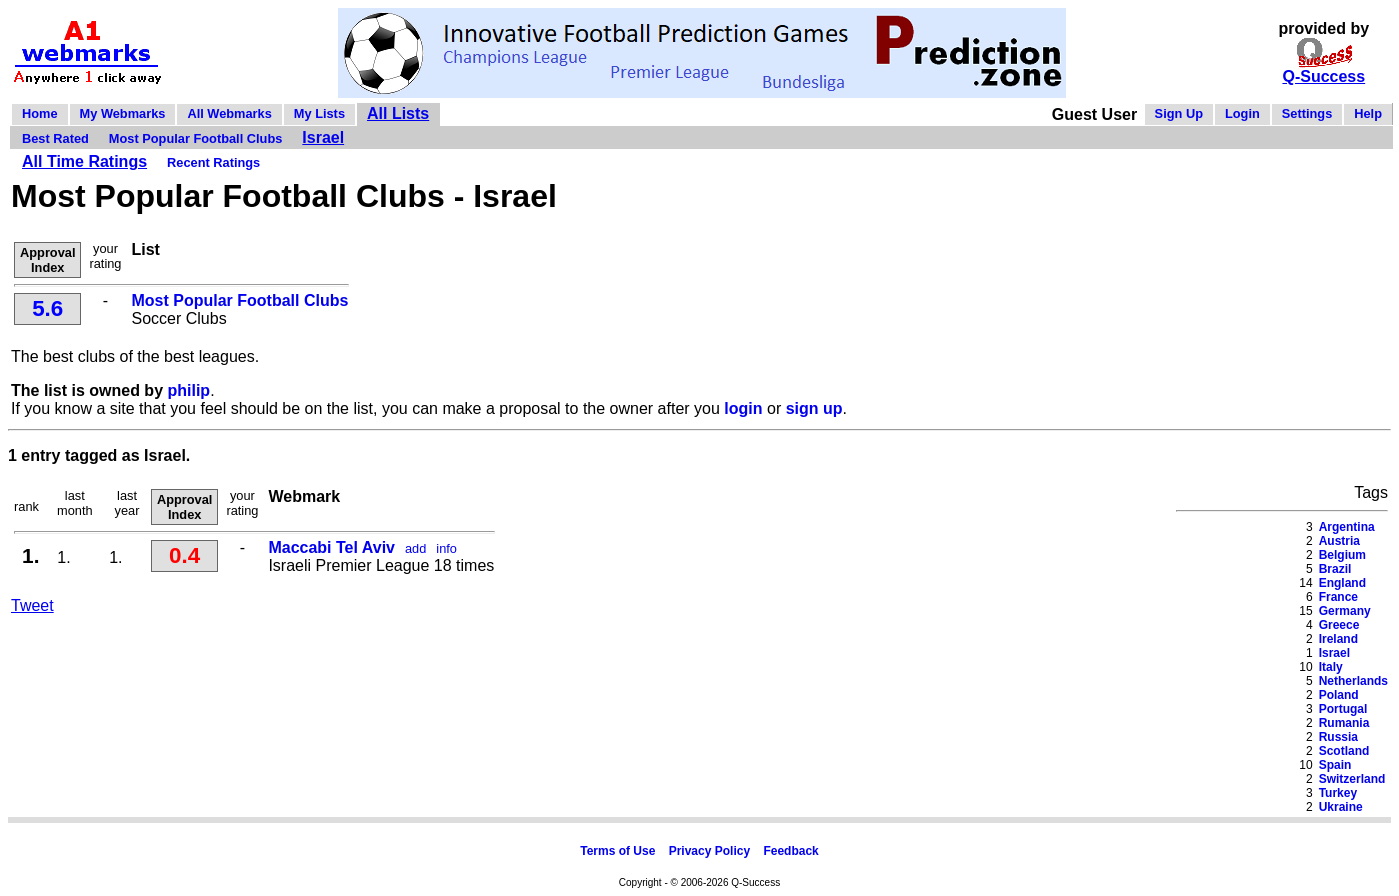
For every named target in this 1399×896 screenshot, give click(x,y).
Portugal (1343, 709)
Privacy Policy (709, 851)
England (1342, 583)
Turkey (1338, 793)
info (446, 548)
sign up (814, 408)
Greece (1339, 625)
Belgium (1342, 555)
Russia (1338, 737)
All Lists (398, 113)
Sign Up (1179, 113)
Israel (323, 137)
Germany (1345, 611)
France (1338, 597)
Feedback (790, 851)
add (415, 548)
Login (1242, 113)
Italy (1331, 667)
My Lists (319, 113)
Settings (1307, 113)
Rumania (1344, 723)
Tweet (32, 605)
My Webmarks (123, 113)
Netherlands (1353, 681)
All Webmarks (229, 113)
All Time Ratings (84, 161)
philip (188, 390)
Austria (1339, 541)
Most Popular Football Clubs (195, 138)
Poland (1339, 695)
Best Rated (55, 138)
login (743, 408)
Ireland (1338, 639)
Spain (1335, 765)
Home (40, 113)
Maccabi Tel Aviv (331, 547)
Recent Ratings (213, 162)
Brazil (1335, 569)
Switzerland (1352, 779)
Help (1368, 113)
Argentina (1347, 527)
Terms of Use (617, 851)
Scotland (1344, 751)
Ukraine (1341, 807)
